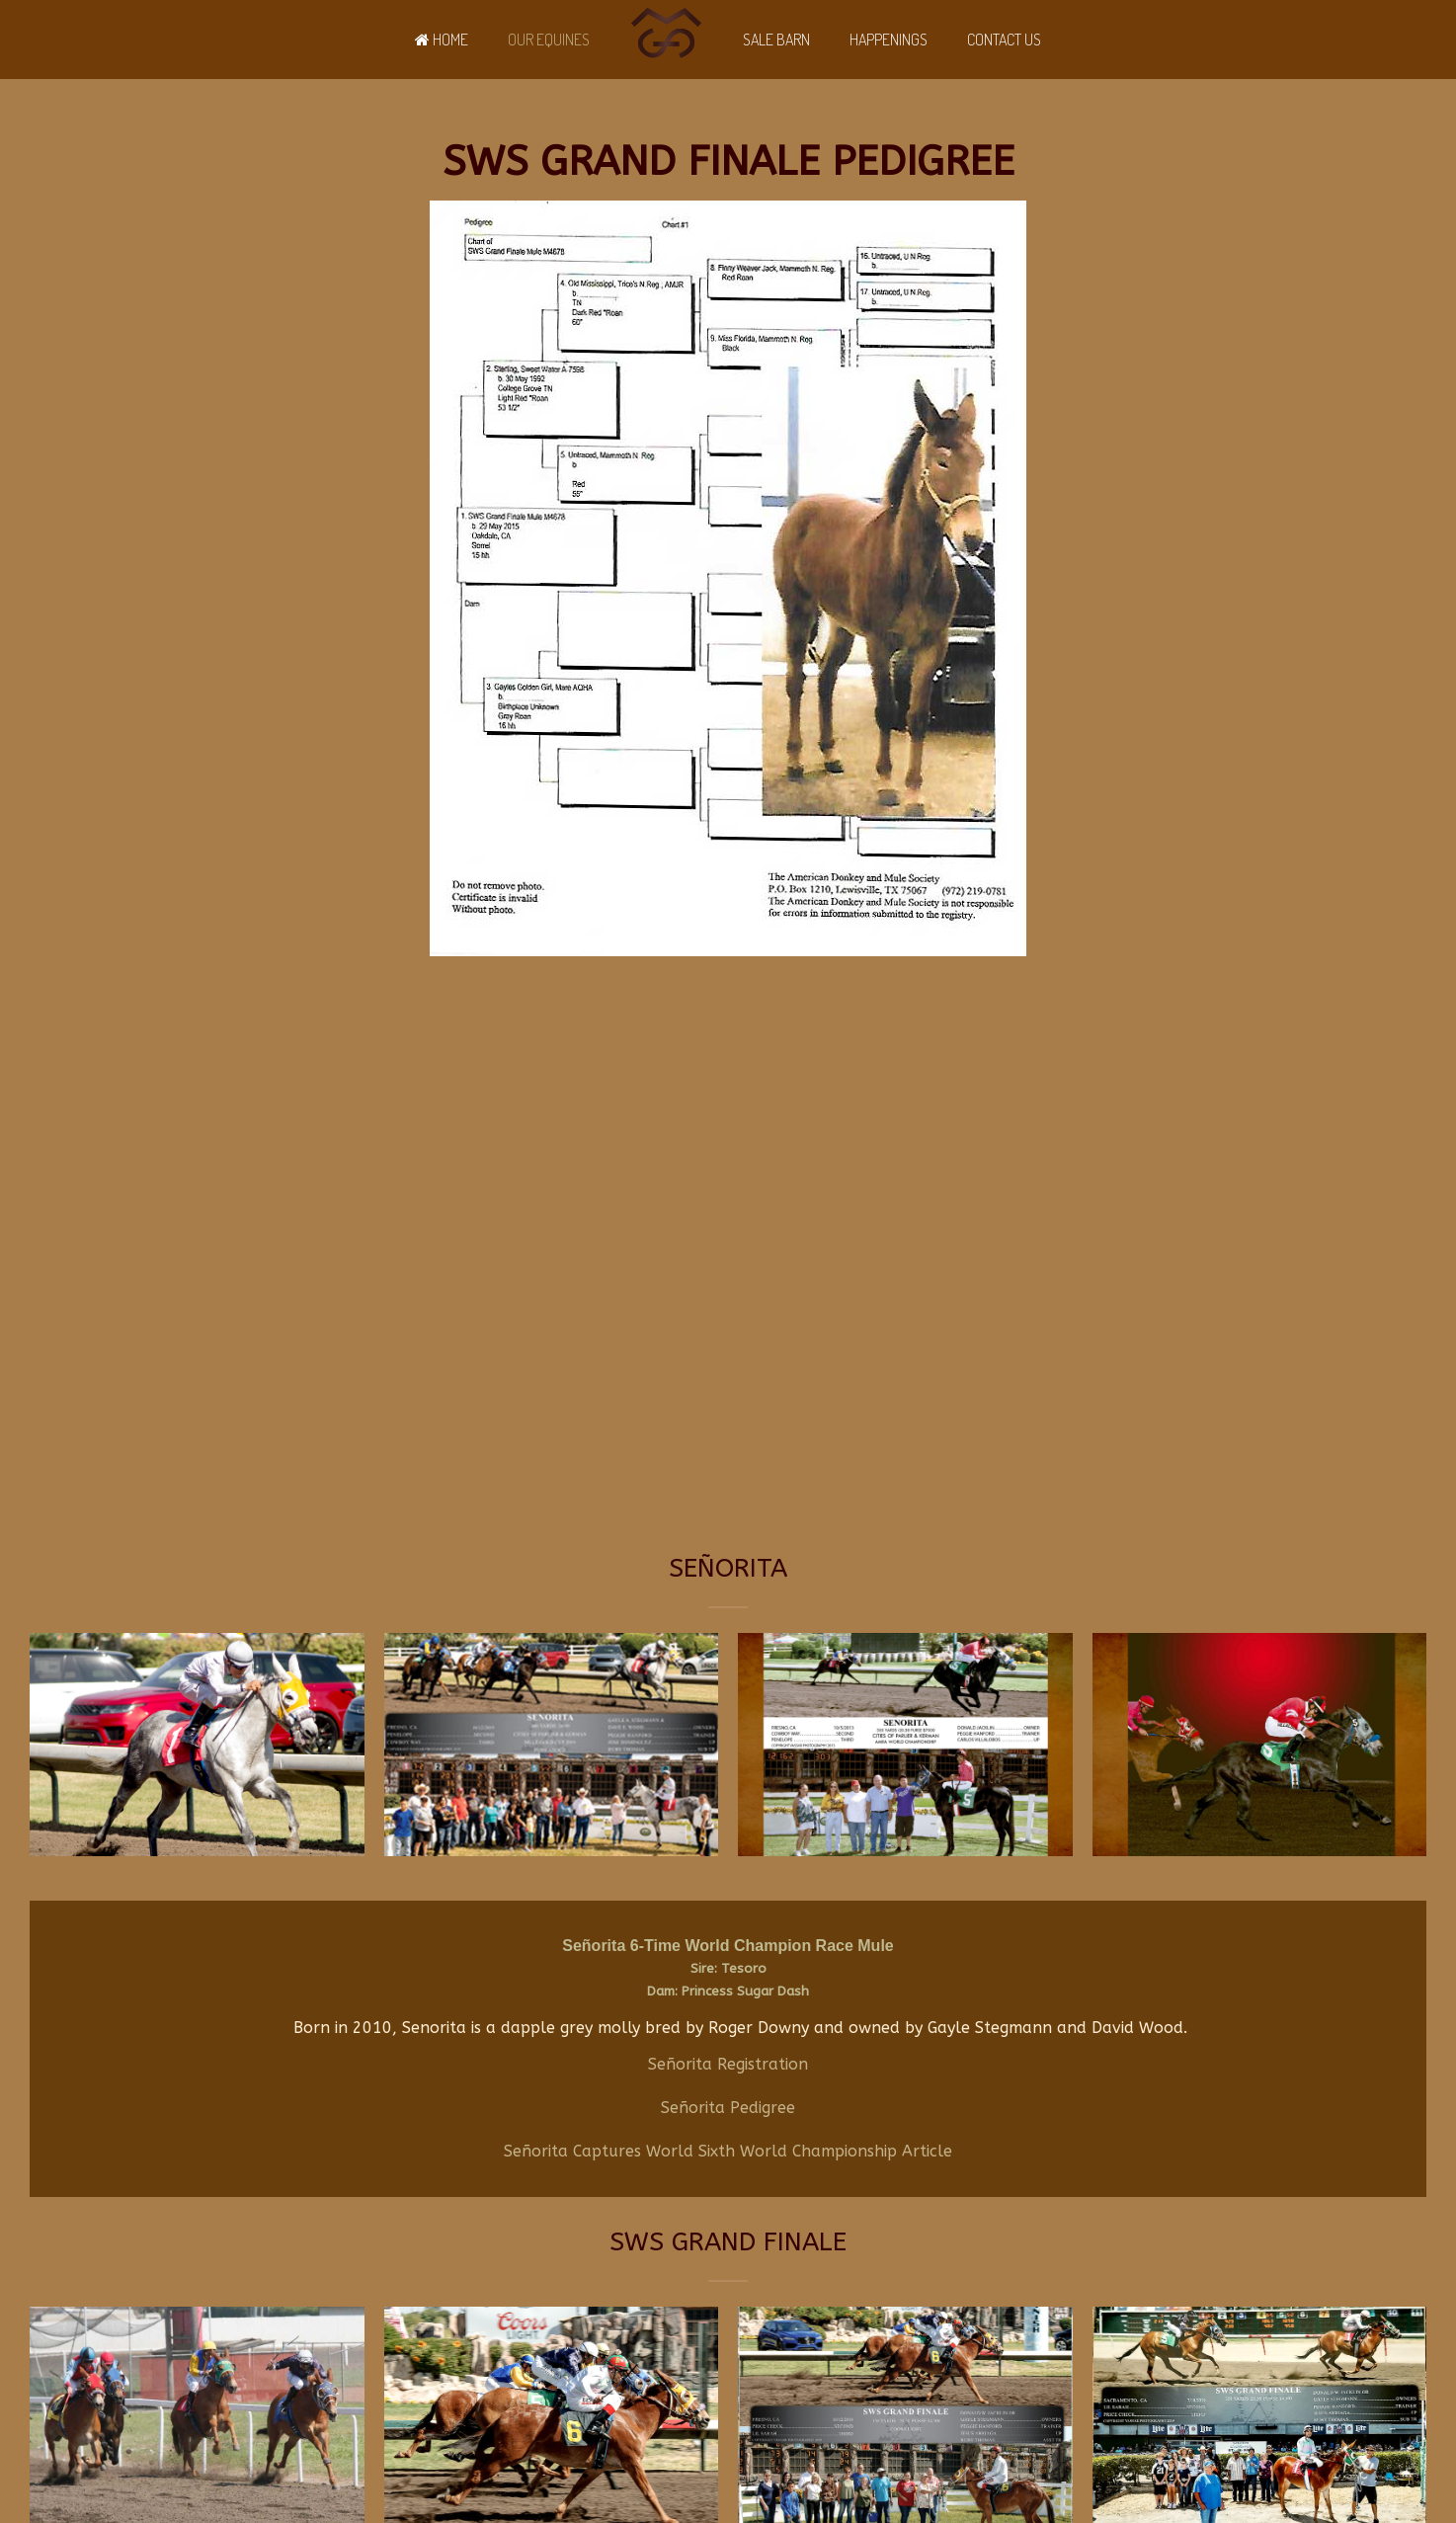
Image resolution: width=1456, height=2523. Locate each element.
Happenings (888, 39)
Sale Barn (776, 39)
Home (441, 39)
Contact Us (1004, 39)
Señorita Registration (728, 2064)
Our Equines (549, 39)
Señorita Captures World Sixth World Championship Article (728, 2151)
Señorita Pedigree (728, 2107)
